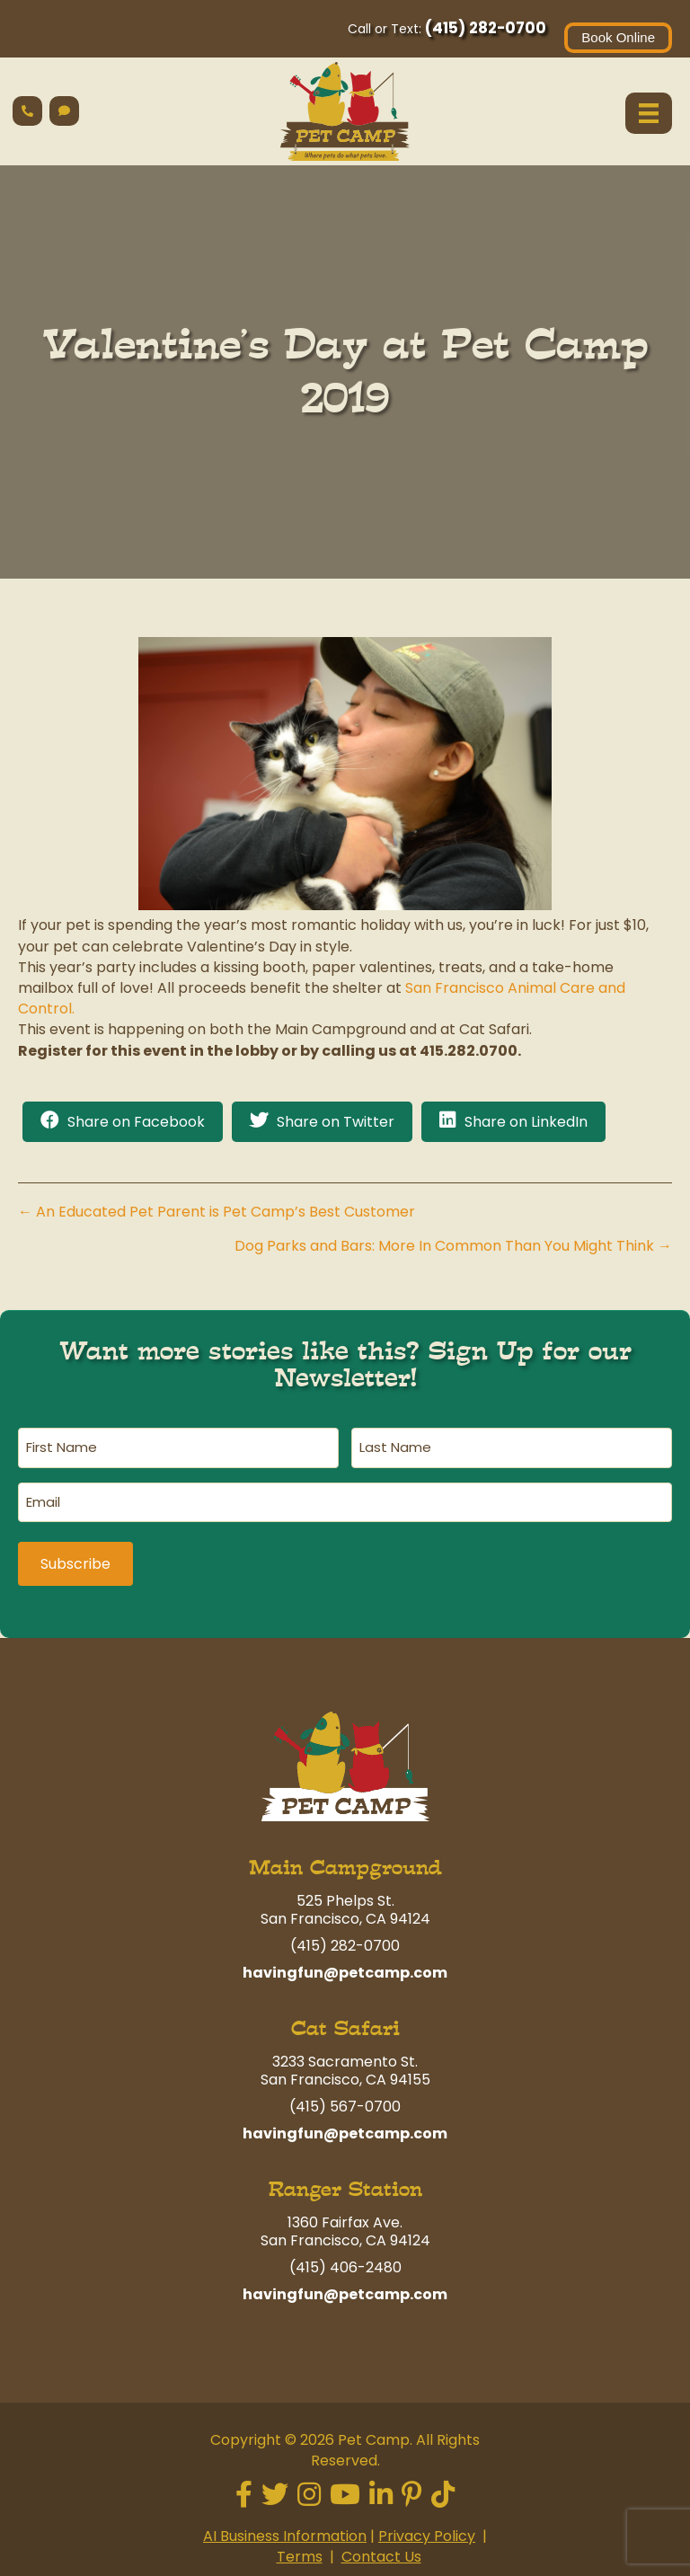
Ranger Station (345, 2180)
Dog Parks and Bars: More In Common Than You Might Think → (453, 1245)
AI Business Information (285, 2526)
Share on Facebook (136, 1121)
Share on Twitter (335, 1121)
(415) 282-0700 (485, 28)
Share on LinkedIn (526, 1121)
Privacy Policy (426, 2526)
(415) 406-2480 (345, 2258)
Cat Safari (345, 2019)
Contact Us (381, 2547)
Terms (300, 2547)
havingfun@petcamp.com (345, 1963)
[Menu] (648, 113)
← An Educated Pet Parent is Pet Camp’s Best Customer (216, 1211)
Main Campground (345, 1858)
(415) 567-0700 (345, 2097)
